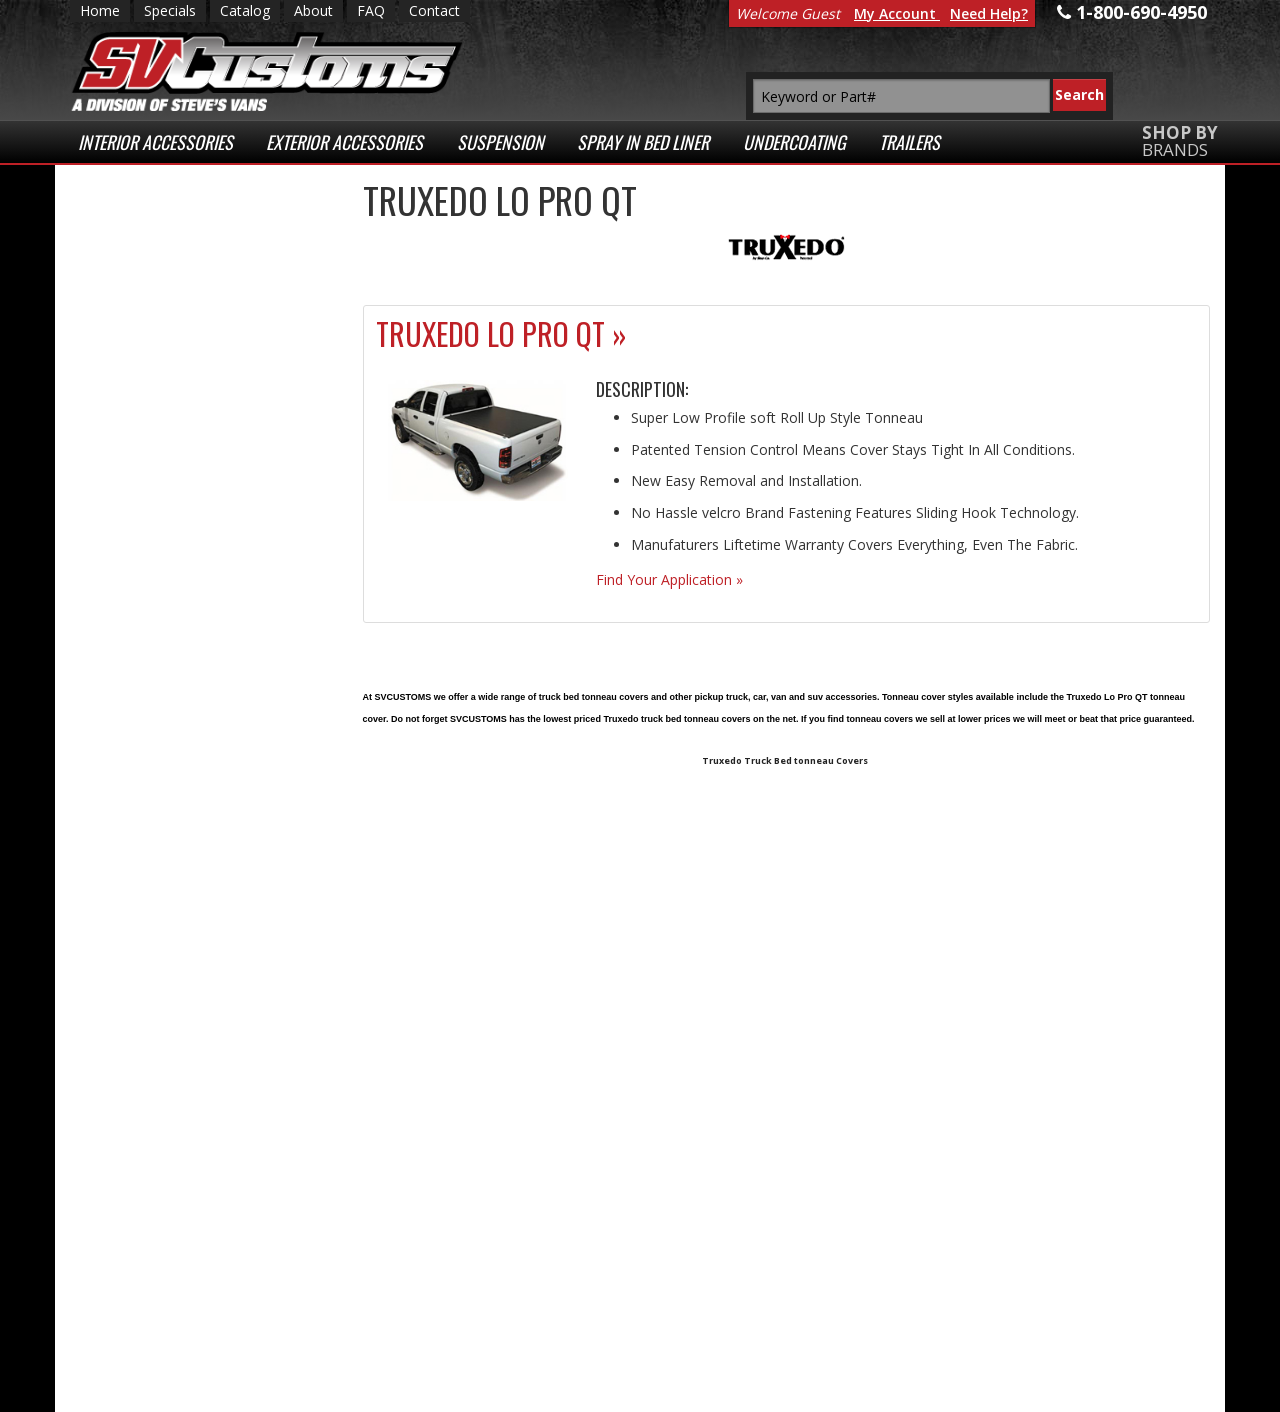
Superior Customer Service (197, 516)
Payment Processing (992, 1340)
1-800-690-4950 (169, 858)
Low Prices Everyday (187, 329)
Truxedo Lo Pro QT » (501, 333)
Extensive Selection (199, 248)
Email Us (153, 793)
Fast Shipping (173, 409)
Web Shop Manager (479, 1391)
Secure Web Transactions (171, 606)
